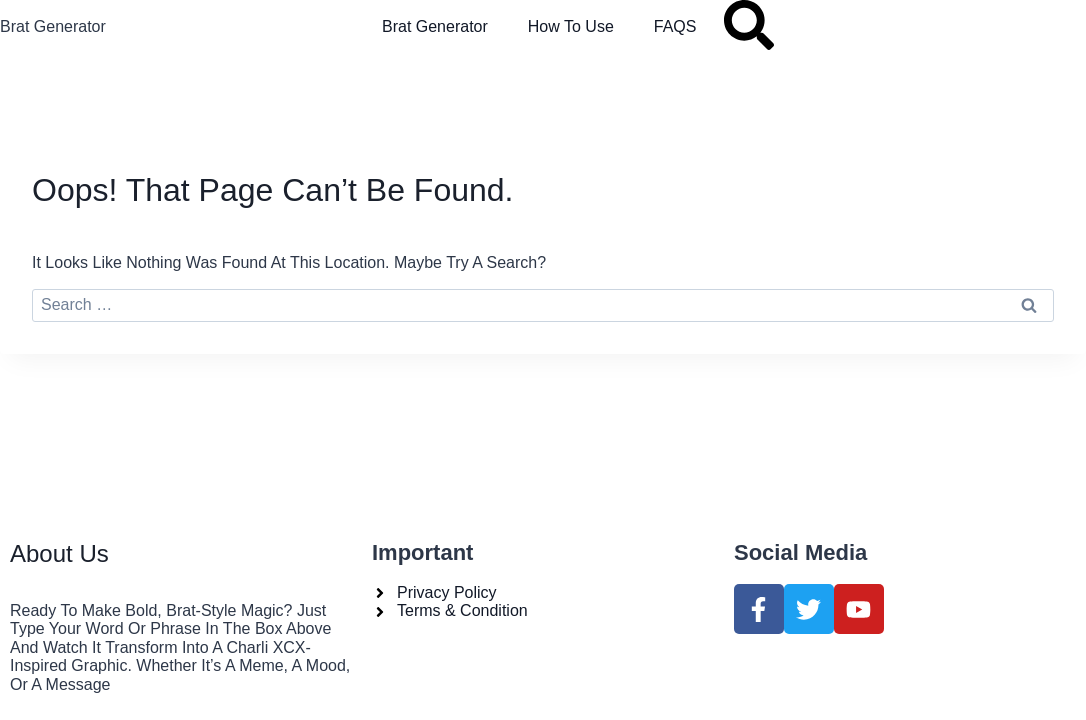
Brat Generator (53, 26)
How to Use (571, 26)
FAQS (675, 26)
